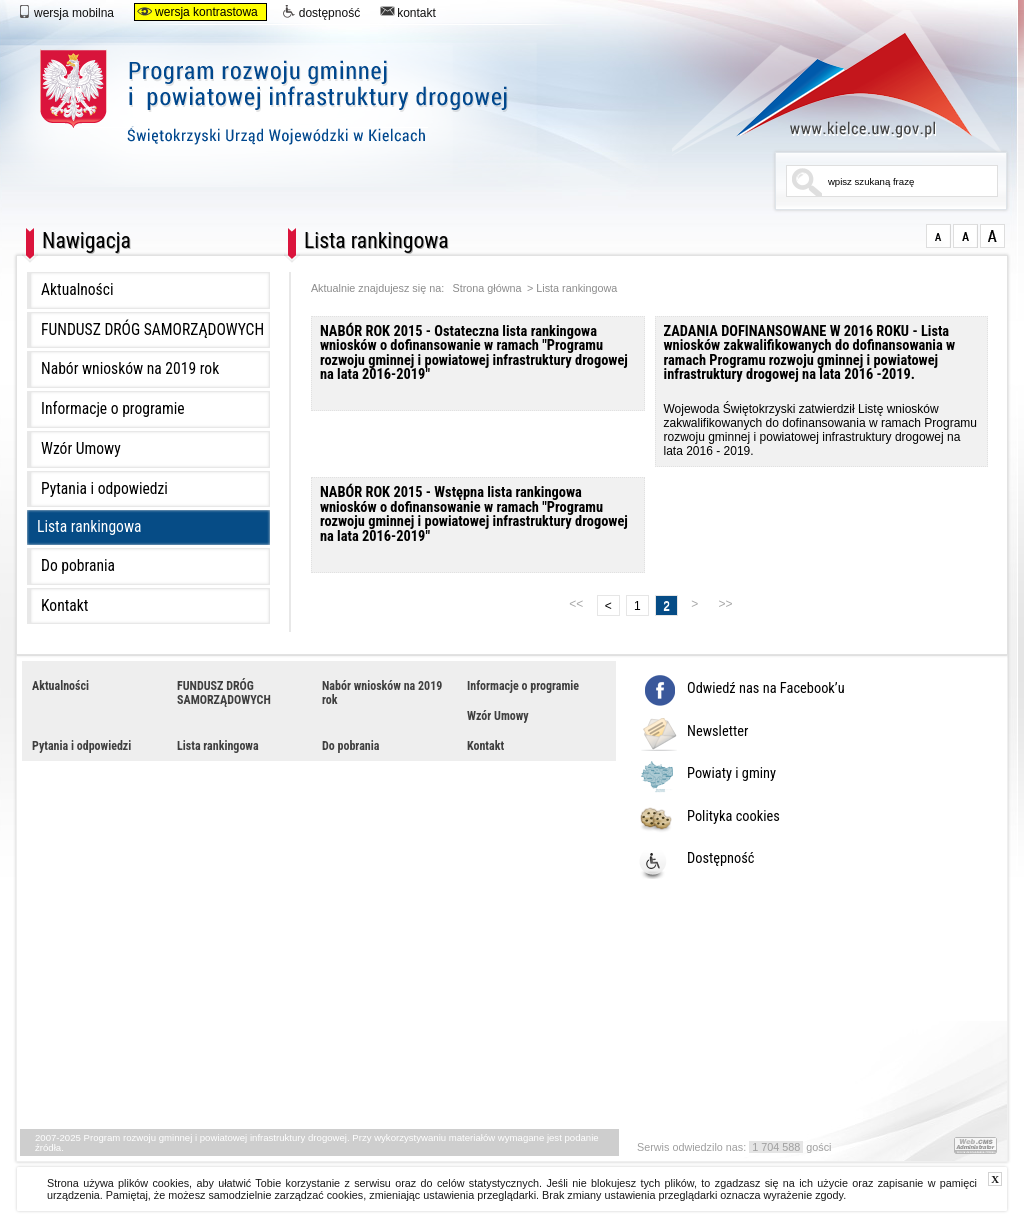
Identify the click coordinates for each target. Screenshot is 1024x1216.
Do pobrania (78, 566)
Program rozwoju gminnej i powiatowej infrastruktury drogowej (395, 107)
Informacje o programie (113, 409)
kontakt (408, 12)
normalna (938, 236)
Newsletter (717, 732)
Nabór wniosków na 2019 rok (130, 369)
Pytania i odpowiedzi (104, 489)
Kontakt (64, 606)
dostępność (321, 12)
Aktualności (77, 290)
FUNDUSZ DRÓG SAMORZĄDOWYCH (152, 330)
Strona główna (487, 288)
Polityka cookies (733, 817)
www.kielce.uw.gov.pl (839, 85)
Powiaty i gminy (731, 774)
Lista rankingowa (89, 527)
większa (965, 236)
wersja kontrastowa (197, 12)
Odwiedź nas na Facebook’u (766, 689)
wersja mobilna (65, 12)
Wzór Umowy (81, 449)
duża (992, 236)
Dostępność (721, 859)
